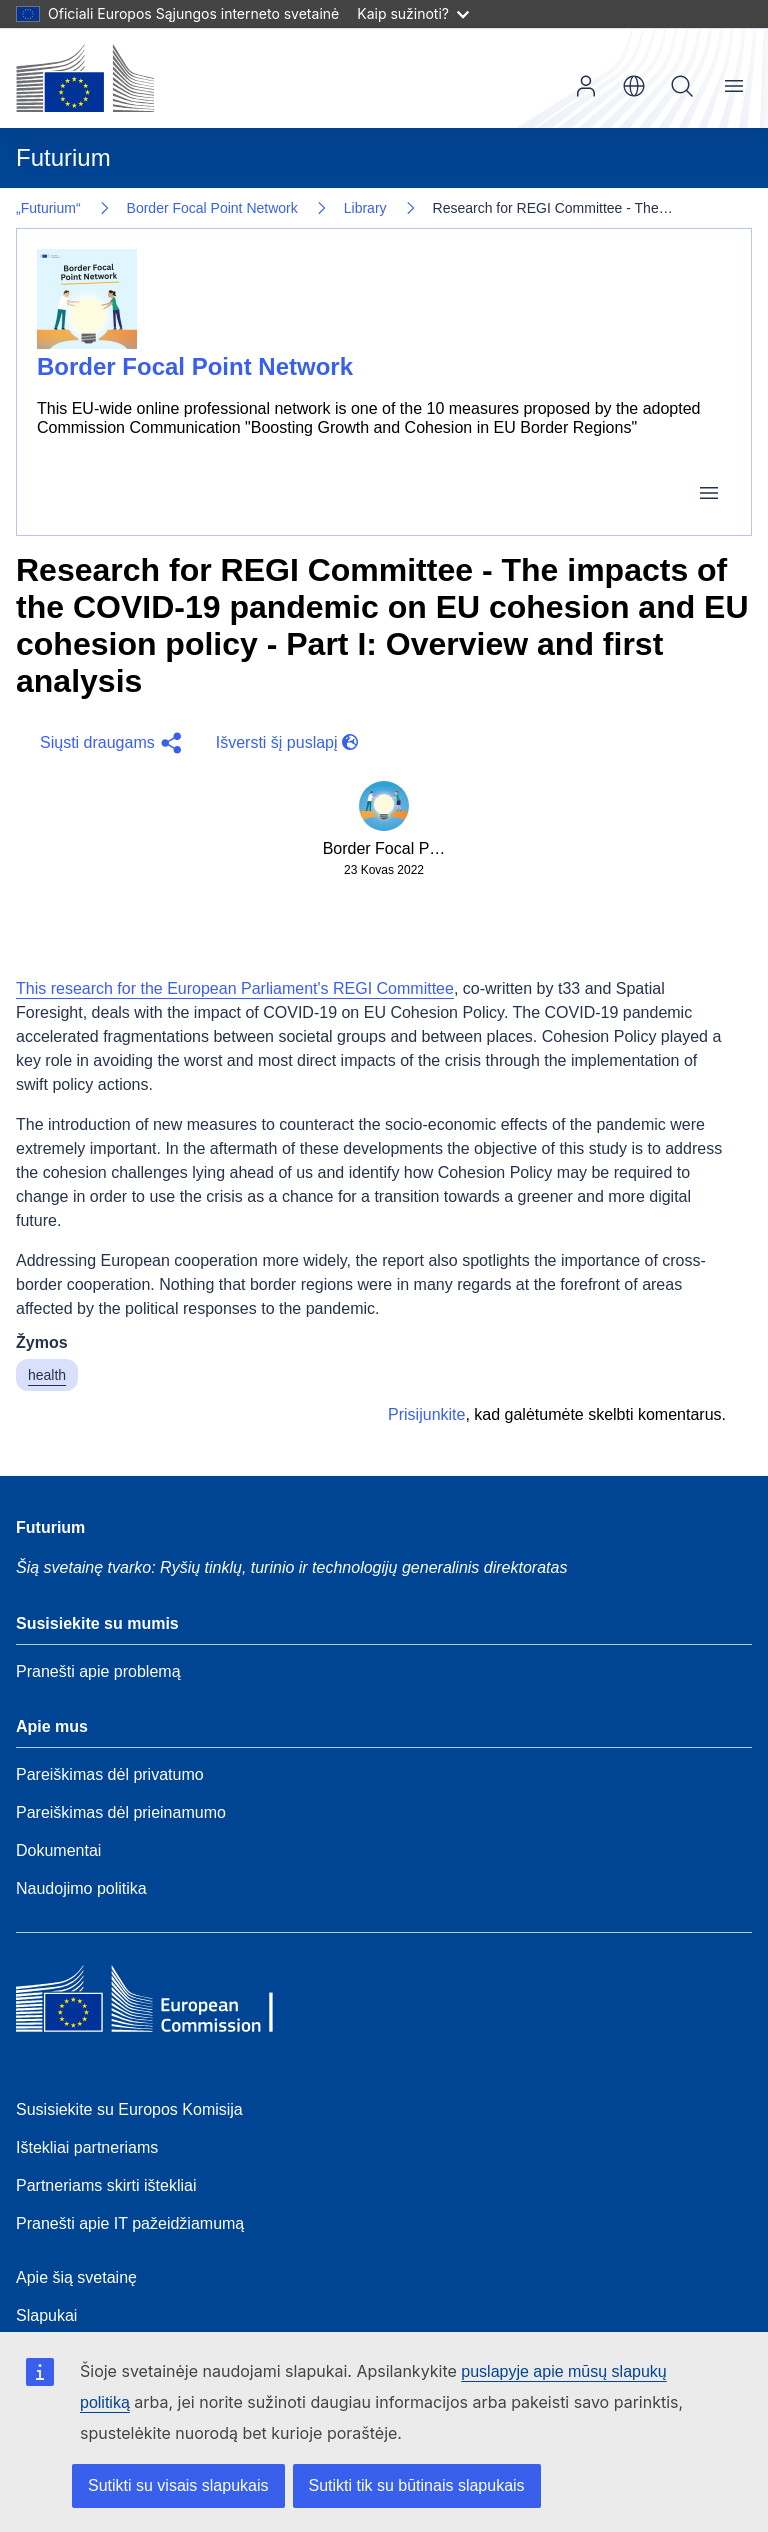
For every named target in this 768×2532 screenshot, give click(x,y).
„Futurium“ (48, 208)
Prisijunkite (426, 1414)
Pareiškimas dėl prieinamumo (121, 1812)
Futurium (63, 157)
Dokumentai (58, 1850)
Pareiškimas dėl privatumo (110, 1774)
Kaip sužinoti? (413, 13)
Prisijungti (586, 86)
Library (365, 208)
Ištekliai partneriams (87, 2147)
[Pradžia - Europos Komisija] (85, 78)
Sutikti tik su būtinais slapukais (417, 2485)
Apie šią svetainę (76, 2277)
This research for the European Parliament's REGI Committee (235, 988)
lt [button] (634, 86)
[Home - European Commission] (161, 2004)
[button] (108, 743)
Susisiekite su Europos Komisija (129, 2109)
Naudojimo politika (81, 1888)
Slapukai (46, 2315)
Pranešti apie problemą (98, 1671)
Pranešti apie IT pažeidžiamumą (130, 2223)
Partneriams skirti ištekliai (106, 2185)
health (47, 1375)
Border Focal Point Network (212, 208)
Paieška (682, 86)
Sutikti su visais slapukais (178, 2485)
